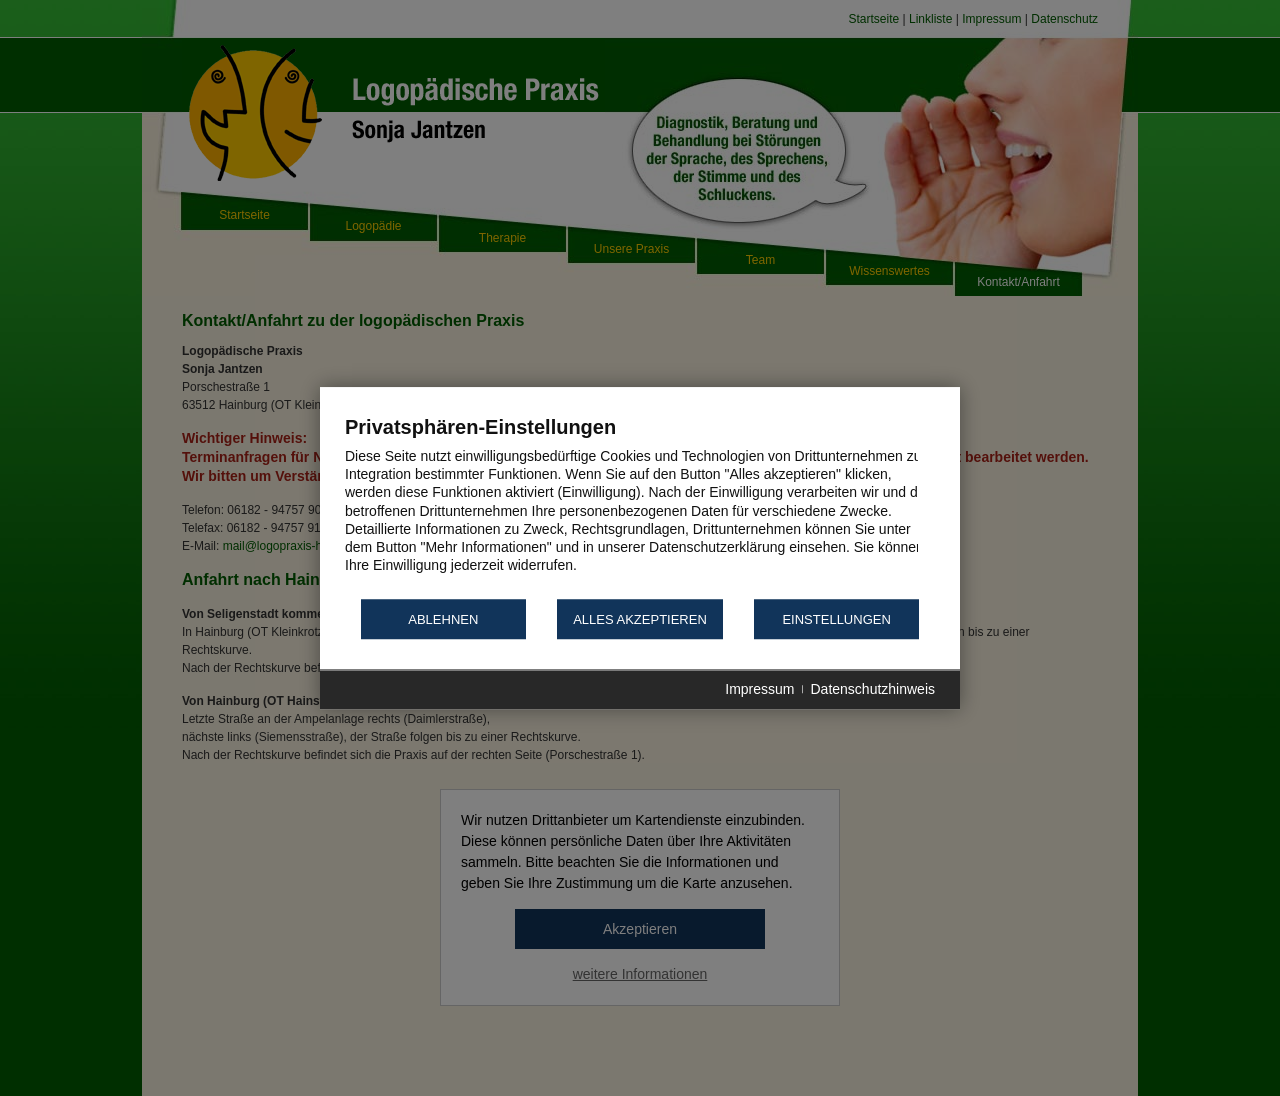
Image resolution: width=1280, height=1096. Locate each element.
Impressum (759, 690)
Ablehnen (443, 619)
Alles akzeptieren (640, 619)
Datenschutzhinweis (872, 690)
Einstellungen (836, 619)
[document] (640, 505)
